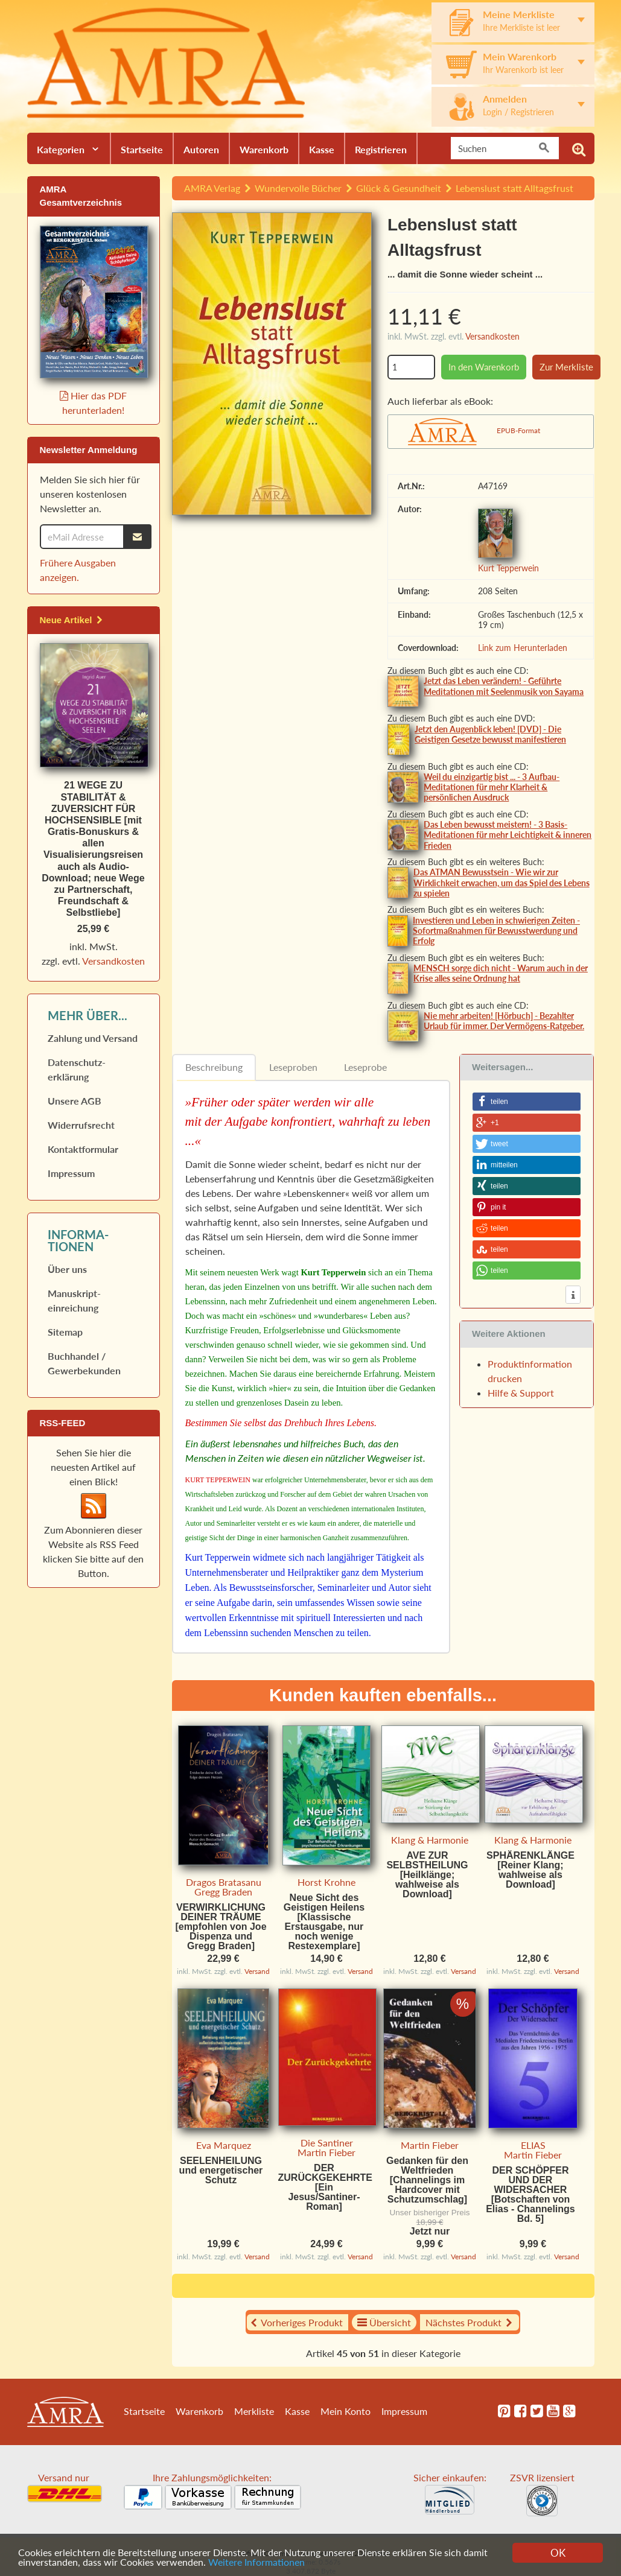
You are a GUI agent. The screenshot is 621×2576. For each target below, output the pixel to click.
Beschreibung (214, 1067)
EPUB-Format (518, 430)
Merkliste (254, 2411)
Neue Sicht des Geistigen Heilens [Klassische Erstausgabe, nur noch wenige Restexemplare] (324, 1921)
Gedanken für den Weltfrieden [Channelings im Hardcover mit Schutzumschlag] (427, 2180)
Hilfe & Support (521, 1392)
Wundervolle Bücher (298, 188)
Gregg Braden (223, 1891)
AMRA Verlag (212, 188)
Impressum (71, 1173)
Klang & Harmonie (429, 1839)
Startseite (142, 149)
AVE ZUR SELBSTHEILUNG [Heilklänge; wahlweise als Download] (427, 1874)
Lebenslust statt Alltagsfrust (514, 188)
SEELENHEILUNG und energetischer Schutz (221, 2170)
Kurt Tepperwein (508, 568)
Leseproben (293, 1067)
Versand (257, 1971)
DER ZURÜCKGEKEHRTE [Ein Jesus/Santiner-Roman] (325, 2187)
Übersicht (384, 2322)
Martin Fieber (326, 2152)
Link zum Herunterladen (522, 647)
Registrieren (381, 149)
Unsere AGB (74, 1100)
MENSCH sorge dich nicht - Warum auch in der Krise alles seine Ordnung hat (500, 973)
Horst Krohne (326, 1882)
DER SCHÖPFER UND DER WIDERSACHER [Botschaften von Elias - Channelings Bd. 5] (530, 2194)
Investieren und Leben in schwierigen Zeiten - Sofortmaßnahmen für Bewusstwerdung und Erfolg (496, 930)
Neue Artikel (72, 620)
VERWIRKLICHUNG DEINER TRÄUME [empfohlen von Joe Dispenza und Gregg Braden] (220, 1926)
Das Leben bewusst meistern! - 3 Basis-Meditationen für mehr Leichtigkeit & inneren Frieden (507, 834)
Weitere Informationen (296, 2561)
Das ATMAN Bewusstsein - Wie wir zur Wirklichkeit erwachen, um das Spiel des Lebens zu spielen (501, 882)
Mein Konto (345, 2411)
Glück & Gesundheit (398, 188)
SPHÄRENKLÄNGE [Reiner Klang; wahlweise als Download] (530, 1869)
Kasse (321, 149)
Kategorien (60, 149)
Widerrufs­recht (81, 1125)
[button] (527, 1102)
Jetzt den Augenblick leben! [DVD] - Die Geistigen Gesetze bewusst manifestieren (490, 734)
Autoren (201, 149)
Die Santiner (327, 2142)
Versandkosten (492, 336)
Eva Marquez (223, 2145)
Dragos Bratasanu (223, 1882)
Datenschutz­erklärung (77, 1069)
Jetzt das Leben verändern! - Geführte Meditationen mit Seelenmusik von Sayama (504, 686)
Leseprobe (365, 1067)
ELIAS (533, 2145)
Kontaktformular (83, 1149)
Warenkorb (264, 149)
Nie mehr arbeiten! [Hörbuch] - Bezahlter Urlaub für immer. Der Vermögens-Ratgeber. (504, 1020)
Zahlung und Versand (93, 1038)
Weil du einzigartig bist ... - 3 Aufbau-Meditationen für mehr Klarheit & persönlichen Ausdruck (491, 787)
